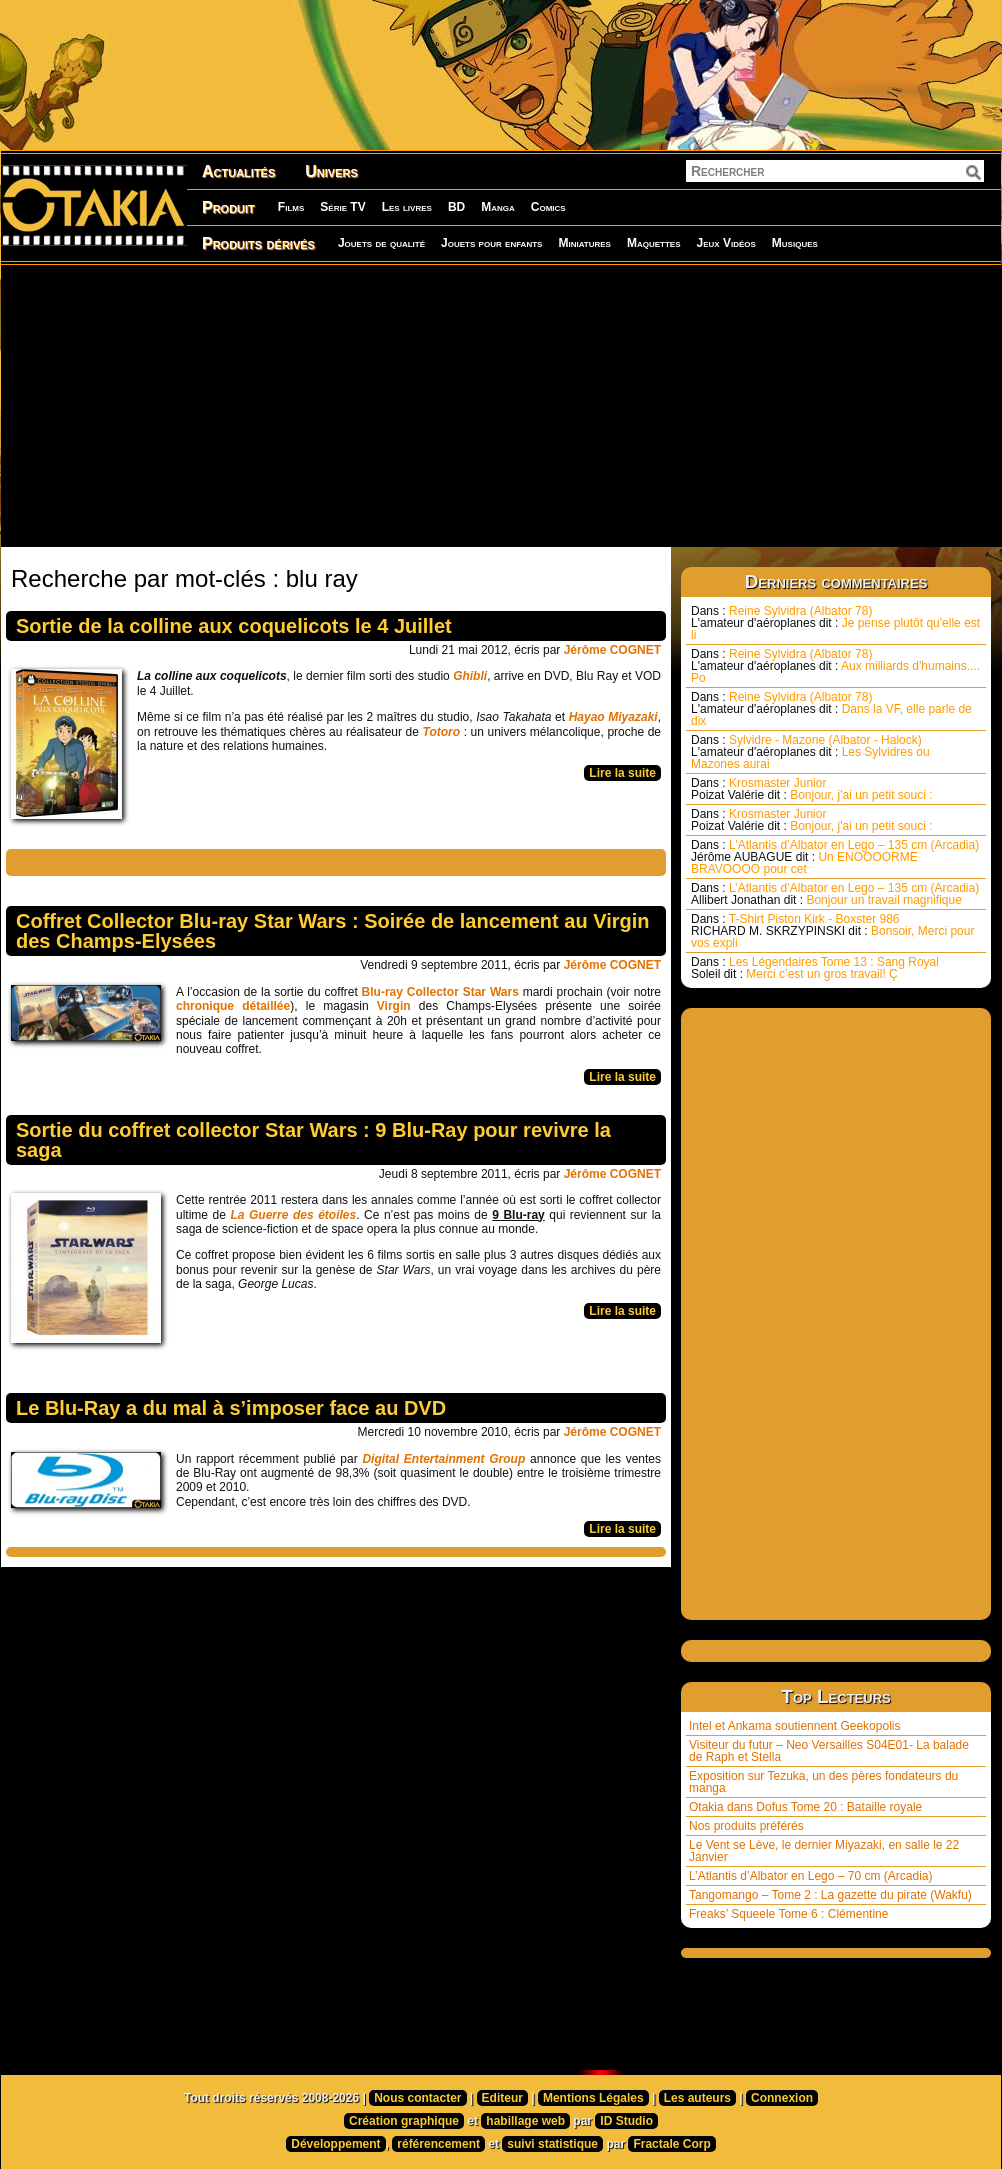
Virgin (394, 1006)
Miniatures (584, 243)
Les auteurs (697, 2098)
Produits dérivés (258, 243)
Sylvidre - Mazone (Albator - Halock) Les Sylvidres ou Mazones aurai (810, 752)
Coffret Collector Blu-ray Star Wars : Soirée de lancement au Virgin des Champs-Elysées (333, 931)
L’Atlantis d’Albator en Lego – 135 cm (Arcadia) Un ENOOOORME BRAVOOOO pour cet (835, 857)
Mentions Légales (593, 2098)
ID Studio (626, 2121)
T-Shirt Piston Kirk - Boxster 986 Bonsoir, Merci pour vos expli (832, 931)
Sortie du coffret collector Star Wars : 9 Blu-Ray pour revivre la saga (313, 1140)
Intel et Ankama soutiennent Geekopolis (794, 1726)
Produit (228, 207)
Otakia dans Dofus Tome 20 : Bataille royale (805, 1807)
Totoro (442, 732)
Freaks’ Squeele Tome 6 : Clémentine (788, 1914)
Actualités (238, 171)
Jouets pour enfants (491, 243)
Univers (331, 171)
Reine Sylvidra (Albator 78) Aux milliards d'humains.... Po (835, 666)
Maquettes (654, 243)
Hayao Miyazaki (613, 717)
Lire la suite (622, 773)
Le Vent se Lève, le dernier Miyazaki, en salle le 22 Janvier (824, 1851)
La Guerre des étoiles (293, 1215)
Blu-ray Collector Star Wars (440, 992)
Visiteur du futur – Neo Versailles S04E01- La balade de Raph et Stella (829, 1751)
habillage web (525, 2121)
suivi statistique (552, 2144)
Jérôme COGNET (612, 650)
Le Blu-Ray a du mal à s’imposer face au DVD (231, 1408)
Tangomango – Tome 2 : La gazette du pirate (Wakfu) (830, 1895)
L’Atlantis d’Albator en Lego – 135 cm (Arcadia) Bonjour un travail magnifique (835, 894)
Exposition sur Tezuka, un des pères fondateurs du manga (823, 1782)
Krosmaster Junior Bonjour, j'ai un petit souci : (812, 789)
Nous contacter (417, 2098)
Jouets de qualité (381, 243)
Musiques (795, 243)
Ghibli (470, 676)
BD (456, 207)
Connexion (782, 2098)
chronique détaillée (233, 1006)
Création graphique (404, 2121)
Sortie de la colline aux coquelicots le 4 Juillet (234, 626)
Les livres (407, 207)
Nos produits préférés (746, 1826)
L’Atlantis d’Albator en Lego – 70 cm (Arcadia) (810, 1876)
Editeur (502, 2098)
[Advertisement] (494, 405)
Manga (498, 207)
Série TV (342, 207)
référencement (438, 2144)
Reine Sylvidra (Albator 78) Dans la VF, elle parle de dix (831, 709)
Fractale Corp (671, 2144)
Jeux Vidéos (725, 243)
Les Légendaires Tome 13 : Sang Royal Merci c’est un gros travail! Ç (815, 968)
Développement (335, 2144)
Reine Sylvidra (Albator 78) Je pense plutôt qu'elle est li (835, 623)
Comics (548, 207)
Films (291, 207)
